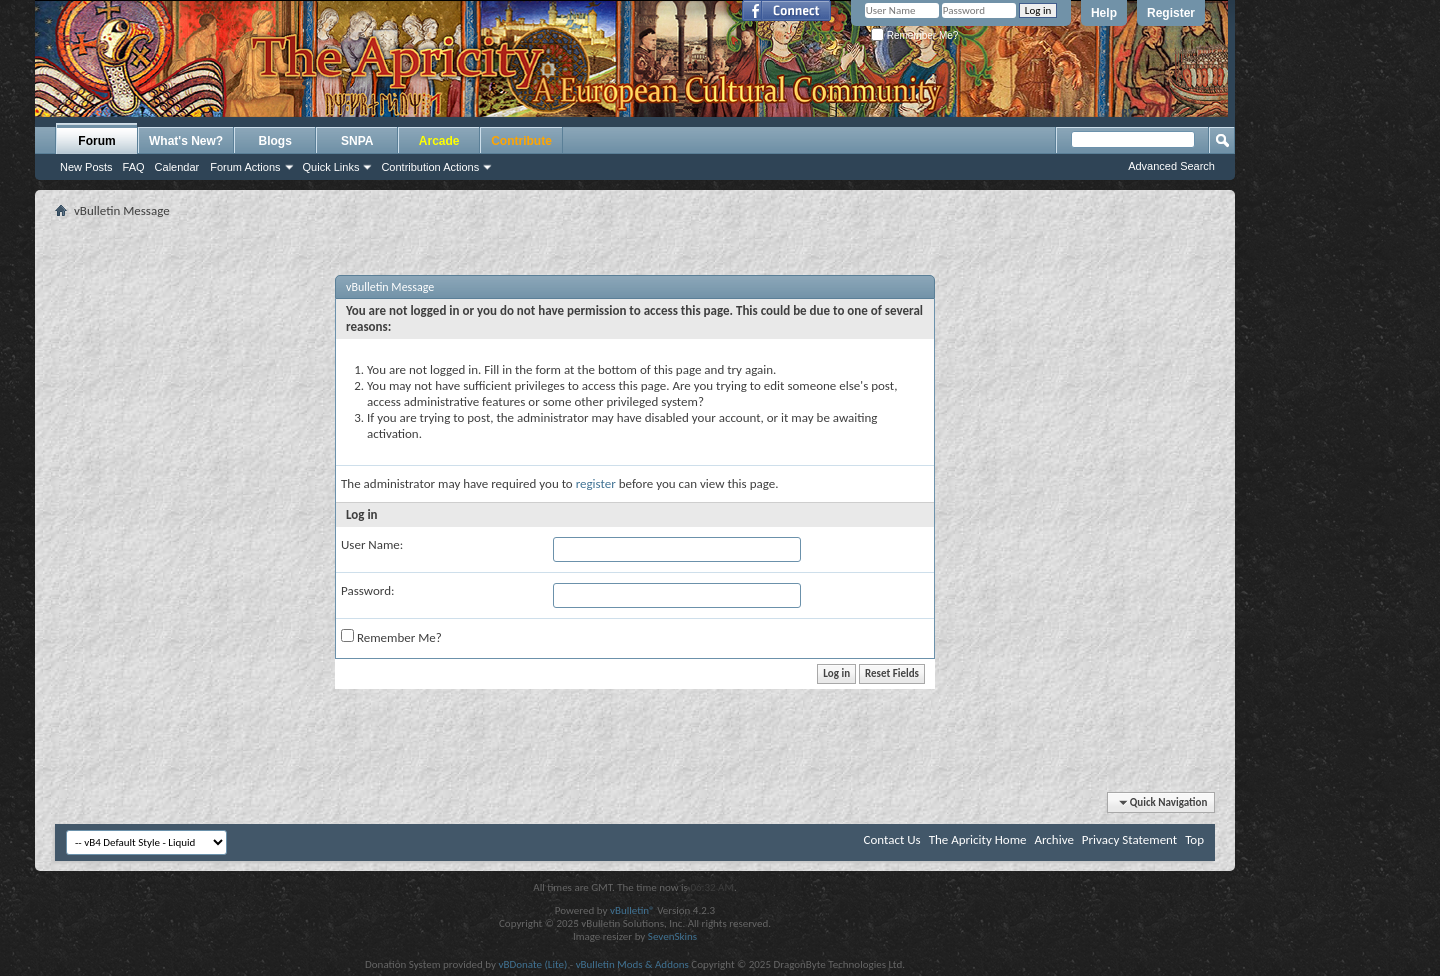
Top (1194, 839)
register (596, 483)
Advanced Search (1171, 166)
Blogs (275, 141)
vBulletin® (632, 910)
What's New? (186, 141)
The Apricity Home (978, 839)
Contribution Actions (430, 167)
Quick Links (331, 167)
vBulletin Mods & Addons (632, 964)
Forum (96, 141)
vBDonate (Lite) (532, 964)
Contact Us (892, 839)
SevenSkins (672, 936)
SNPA (357, 141)
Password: (367, 590)
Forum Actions (245, 167)
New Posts (86, 167)
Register (1171, 13)
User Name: (372, 544)
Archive (1053, 839)
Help (1104, 13)
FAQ (134, 167)
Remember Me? (914, 35)
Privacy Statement (1129, 839)
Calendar (177, 167)
